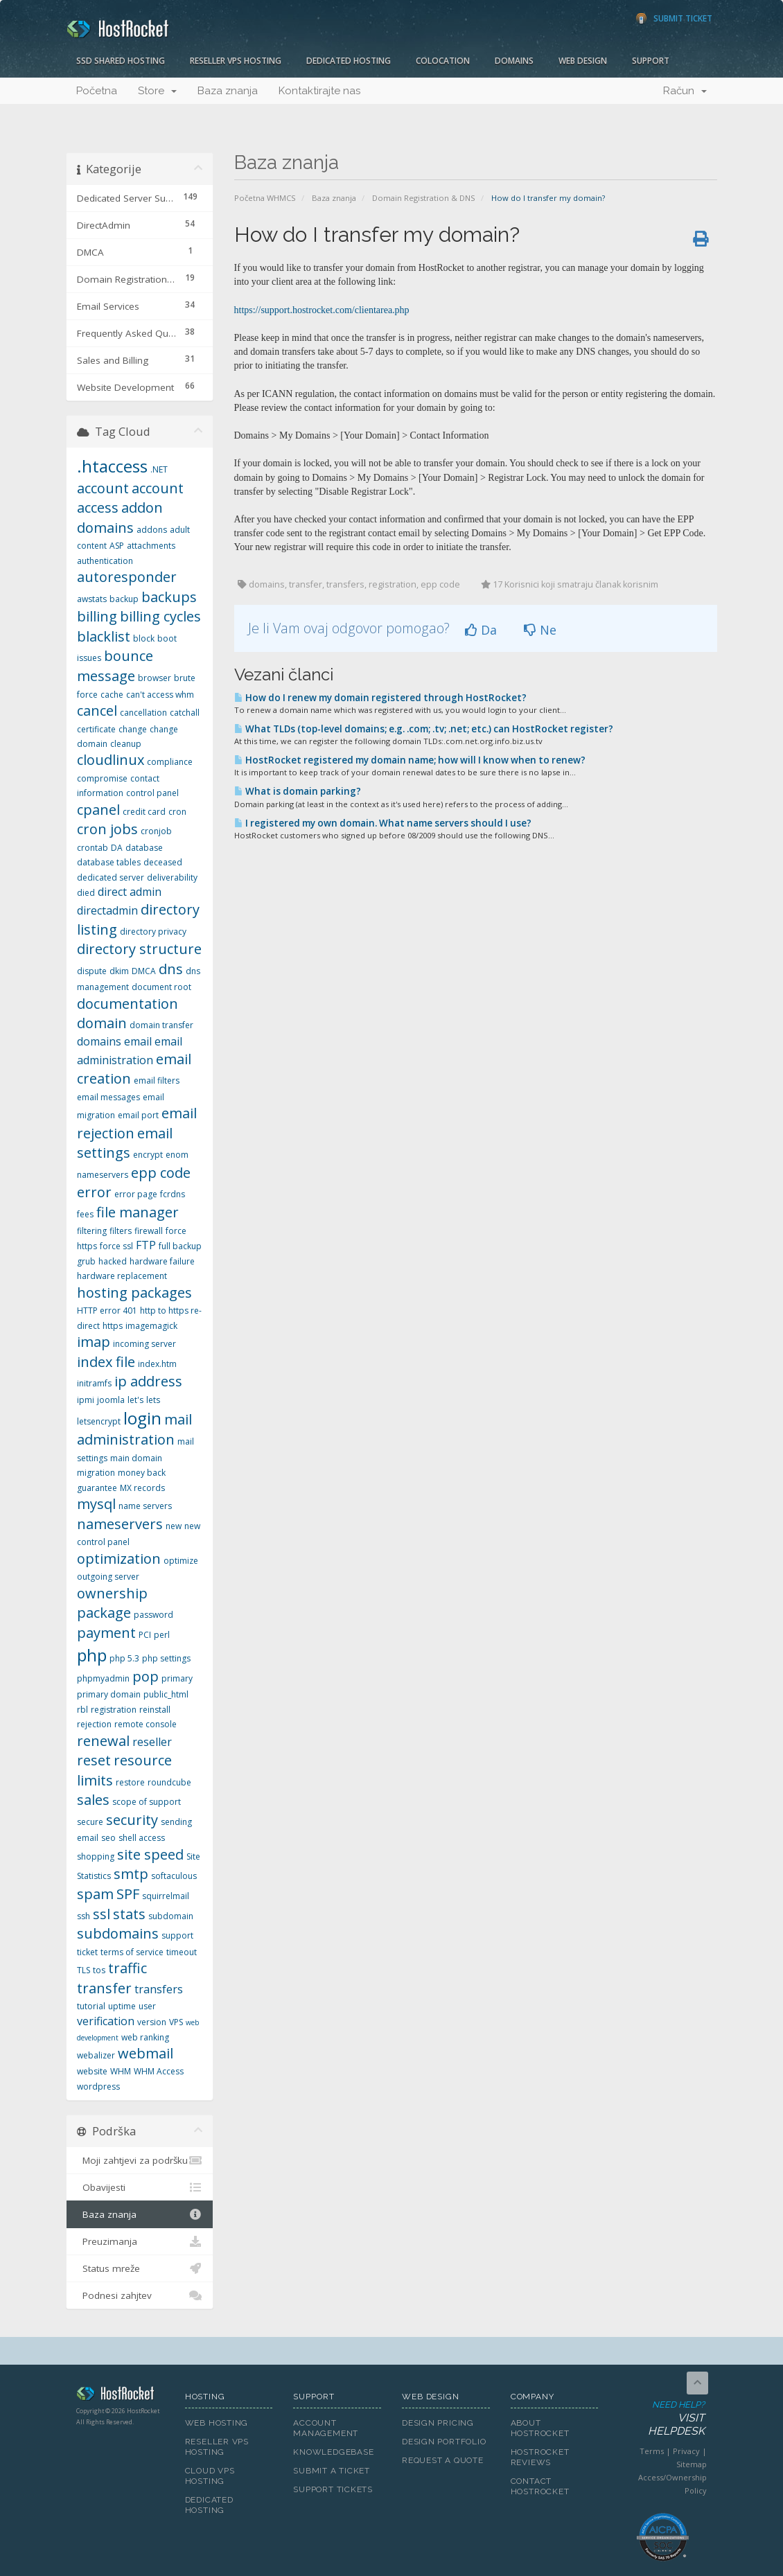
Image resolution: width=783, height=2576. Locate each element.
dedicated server (110, 877)
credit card (144, 812)
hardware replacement (122, 1276)
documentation (127, 1003)
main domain (136, 1458)
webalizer (96, 2055)
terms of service (132, 1952)
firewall (148, 1231)
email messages (108, 1097)
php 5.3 (124, 1658)
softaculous (174, 1876)
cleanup (125, 744)
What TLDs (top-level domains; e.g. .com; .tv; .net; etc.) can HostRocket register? (423, 729)
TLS (83, 1970)
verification (105, 2021)
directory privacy (153, 931)
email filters (156, 1080)
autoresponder (127, 576)
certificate (96, 729)
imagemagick (151, 1326)
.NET (159, 469)
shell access (141, 1838)
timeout (181, 1952)
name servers (145, 1506)
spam (95, 1894)
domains (99, 1041)
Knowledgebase (333, 2452)
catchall (185, 712)
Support (650, 61)
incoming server (144, 1344)
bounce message (115, 665)
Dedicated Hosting (348, 61)
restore (130, 1782)
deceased (162, 862)
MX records (142, 1488)
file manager (137, 1212)
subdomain (170, 1916)
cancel (97, 710)
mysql (96, 1503)
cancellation (143, 712)
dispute (92, 971)
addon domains (120, 517)
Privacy (686, 2451)
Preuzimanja (139, 2241)
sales (93, 1799)
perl (162, 1635)
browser (154, 678)
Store (157, 91)
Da (481, 629)
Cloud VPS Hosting (210, 2476)
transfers (158, 1989)
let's (135, 1400)
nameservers (120, 1524)
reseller (152, 1741)
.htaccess (112, 466)
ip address (148, 1381)
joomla (111, 1400)
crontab (92, 848)
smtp (131, 1873)
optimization (119, 1558)
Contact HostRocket (540, 2486)
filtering (92, 1231)
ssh (83, 1916)
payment (106, 1632)
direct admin (129, 891)
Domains (514, 61)
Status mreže (139, 2268)
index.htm (157, 1364)
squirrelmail (165, 1896)
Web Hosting (217, 2423)
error (94, 1192)
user (147, 2006)
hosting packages (134, 1292)
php (92, 1654)
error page (135, 1194)
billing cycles (160, 616)
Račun (685, 91)
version (151, 2022)
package (104, 1612)
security (132, 1819)
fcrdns (172, 1194)
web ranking (145, 2037)
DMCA (144, 971)
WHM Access (159, 2071)
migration (96, 1473)
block (144, 638)
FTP (146, 1245)
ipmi (85, 1400)
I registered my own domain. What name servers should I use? (382, 823)
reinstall (154, 1709)
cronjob (156, 831)
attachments (151, 546)
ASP (116, 546)
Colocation (443, 61)
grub (86, 1261)
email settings (125, 1143)
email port (138, 1115)
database (144, 848)
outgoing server (108, 1576)
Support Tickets (333, 2489)
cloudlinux (110, 759)
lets (153, 1400)
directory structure (139, 948)
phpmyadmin (103, 1678)
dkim (119, 971)
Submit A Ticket (331, 2471)
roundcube (169, 1782)
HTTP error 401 (107, 1310)
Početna (96, 91)
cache (111, 694)
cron (177, 812)
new (174, 1526)
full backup (180, 1246)
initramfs (94, 1383)
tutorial (91, 2006)
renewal (103, 1740)
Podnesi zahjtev (139, 2295)
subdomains (118, 1933)
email (138, 1041)
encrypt (148, 1155)
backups (169, 597)
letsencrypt (99, 1421)
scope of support (146, 1802)
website (92, 2071)
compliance (170, 762)
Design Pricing (438, 2423)
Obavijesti (139, 2187)
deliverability (172, 877)
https (113, 1326)
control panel (152, 793)
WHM (120, 2071)
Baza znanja (227, 91)
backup (124, 599)
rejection (94, 1724)
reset (94, 1760)
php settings (166, 1658)
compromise (102, 778)
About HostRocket (540, 2428)
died (86, 893)
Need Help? (662, 2418)
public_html (165, 1694)
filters (120, 1231)
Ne (540, 629)
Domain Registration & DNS (423, 198)
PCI (145, 1635)
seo (108, 1838)
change (132, 729)
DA (117, 848)
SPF (127, 1894)
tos (99, 1970)
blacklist (103, 636)
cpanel (98, 809)
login (142, 1417)
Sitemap (691, 2464)
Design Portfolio (444, 2441)
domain (102, 1023)
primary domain (109, 1694)
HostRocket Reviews (540, 2457)
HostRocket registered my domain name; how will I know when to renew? (410, 760)
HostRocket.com (120, 2395)
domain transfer (161, 1025)
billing (97, 616)
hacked (112, 1261)
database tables (109, 862)
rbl (82, 1709)
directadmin (107, 910)
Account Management (325, 2428)
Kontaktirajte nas (319, 91)
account (103, 488)
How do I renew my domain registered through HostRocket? (380, 697)
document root (161, 987)
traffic (127, 1968)
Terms (652, 2451)
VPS (176, 2022)
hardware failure (162, 1261)
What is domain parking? (297, 791)
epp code (161, 1172)
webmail (145, 2053)
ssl (101, 1914)
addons (152, 530)
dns (171, 969)
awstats (92, 599)
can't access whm (160, 694)
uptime (122, 2006)
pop (145, 1676)
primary (177, 1678)
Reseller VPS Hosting (235, 61)
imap (93, 1341)
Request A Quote (443, 2460)
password (153, 1615)
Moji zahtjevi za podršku (139, 2160)
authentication (105, 561)
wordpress (98, 2086)
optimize (181, 1561)
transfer (104, 1988)
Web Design (582, 61)
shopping (95, 1856)
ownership (112, 1593)
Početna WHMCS (265, 198)
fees (85, 1214)
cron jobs (107, 829)
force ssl (116, 1246)
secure (90, 1822)
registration (114, 1709)
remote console (145, 1724)
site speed (150, 1854)
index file (106, 1361)
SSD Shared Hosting (120, 61)
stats (129, 1914)
